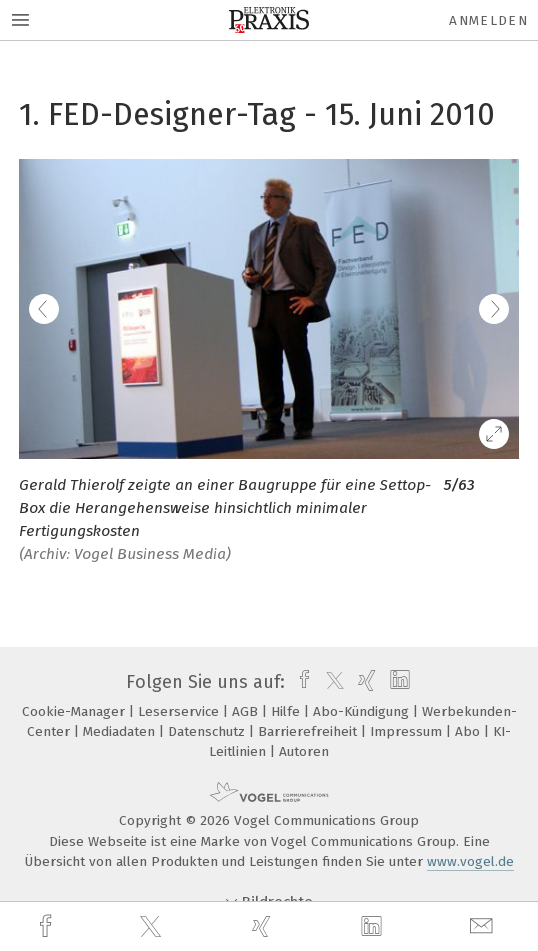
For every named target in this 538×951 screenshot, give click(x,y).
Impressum (408, 731)
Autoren (304, 751)
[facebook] (48, 926)
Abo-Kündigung (363, 711)
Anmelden (488, 20)
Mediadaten (121, 731)
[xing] (264, 926)
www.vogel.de (470, 861)
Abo (469, 731)
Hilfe (287, 711)
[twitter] (153, 927)
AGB (247, 711)
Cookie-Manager (75, 711)
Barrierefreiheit (309, 731)
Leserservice (180, 711)
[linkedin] (374, 927)
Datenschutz (208, 731)
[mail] (484, 926)
